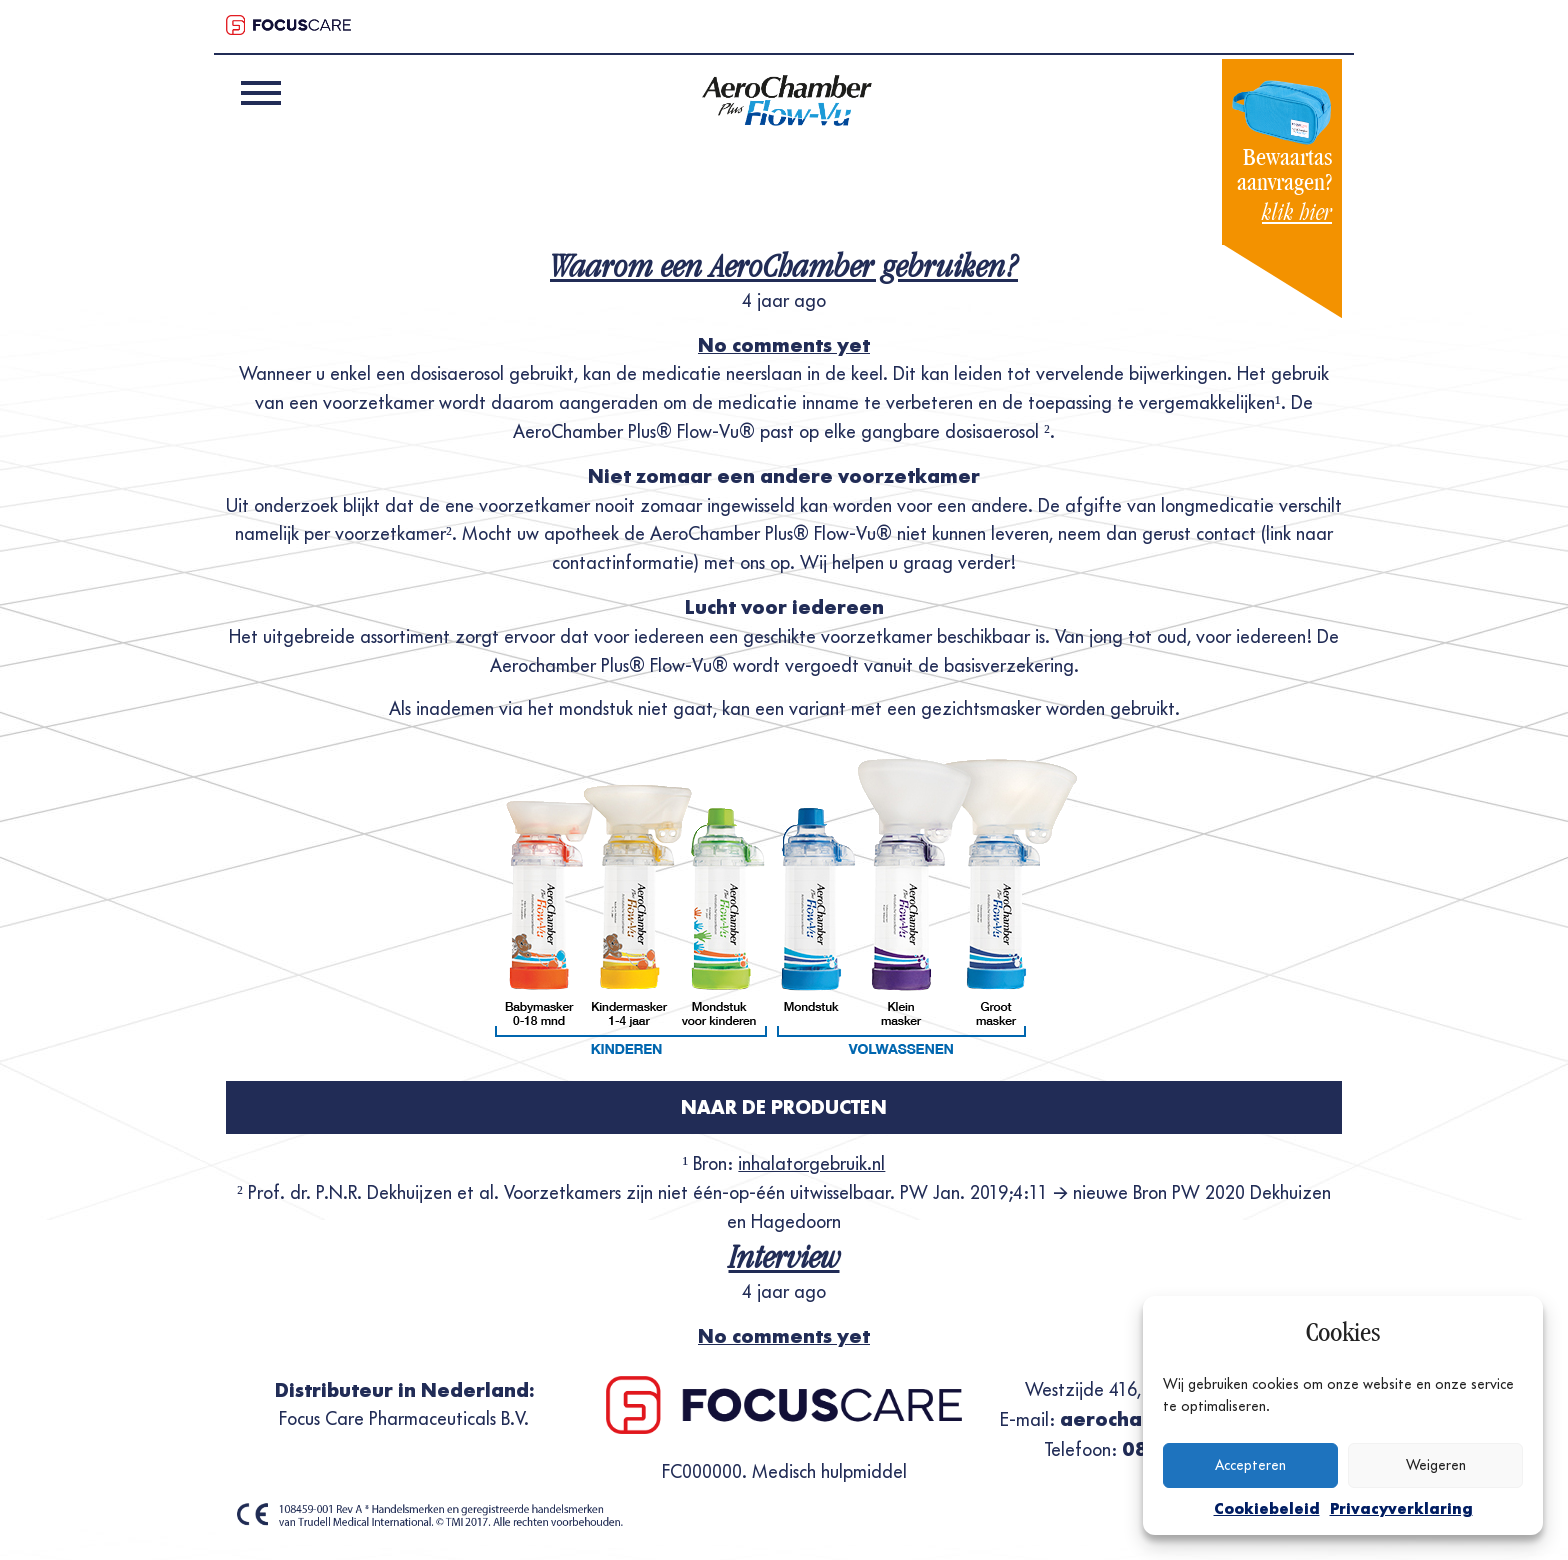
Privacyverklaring (1401, 1508)
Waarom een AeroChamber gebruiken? (784, 266)
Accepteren (1250, 1465)
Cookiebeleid (1267, 1508)
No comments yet (784, 345)
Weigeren (1436, 1465)
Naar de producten (784, 1107)
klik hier (1297, 212)
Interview (784, 1257)
